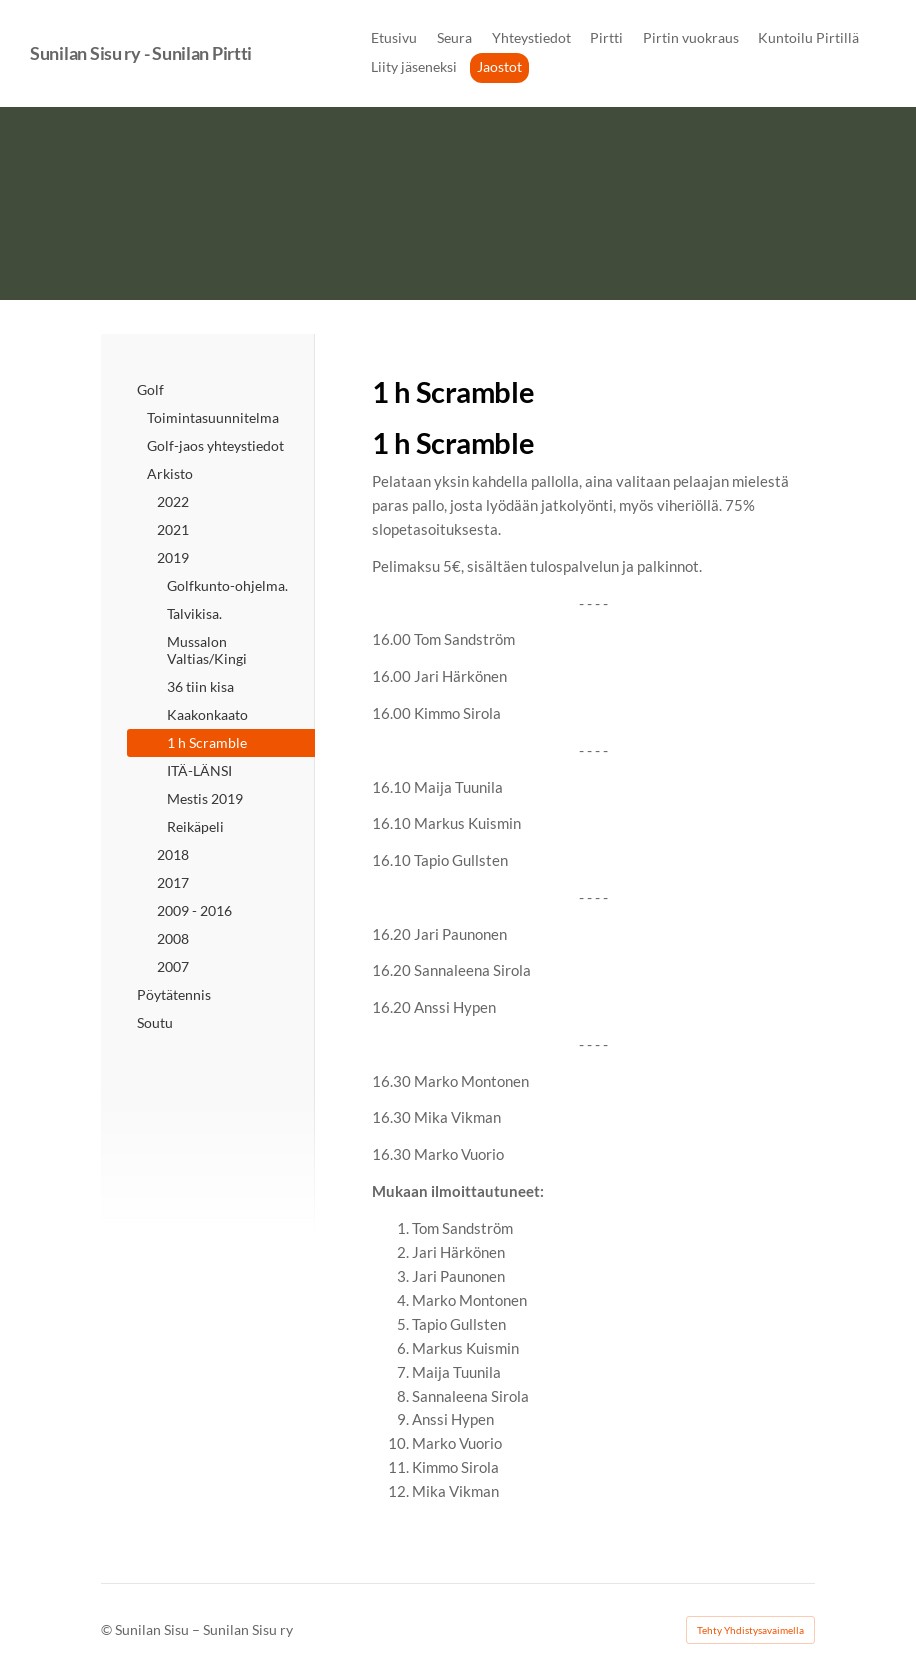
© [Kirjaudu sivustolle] (108, 1629)
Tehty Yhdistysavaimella (750, 1630)
